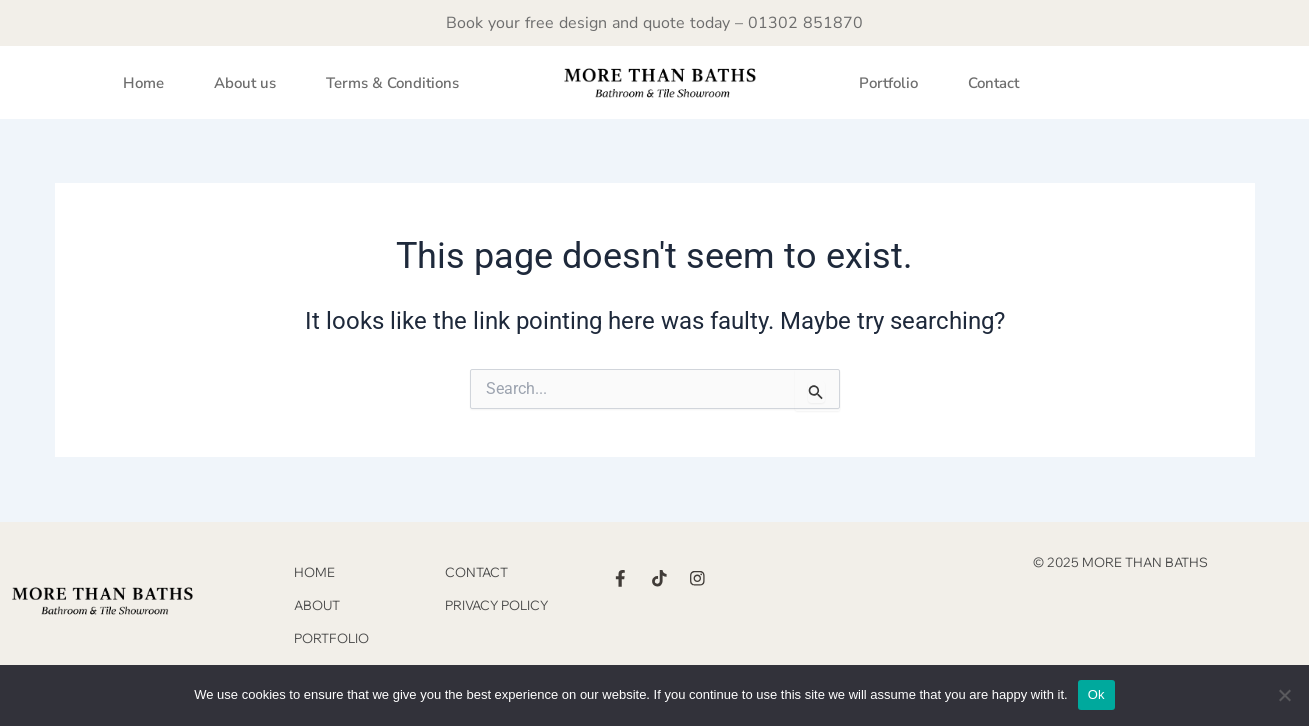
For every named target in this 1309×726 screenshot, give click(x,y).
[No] (1284, 695)
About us (245, 83)
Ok (1096, 694)
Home (143, 83)
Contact (993, 83)
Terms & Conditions (392, 83)
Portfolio (888, 83)
